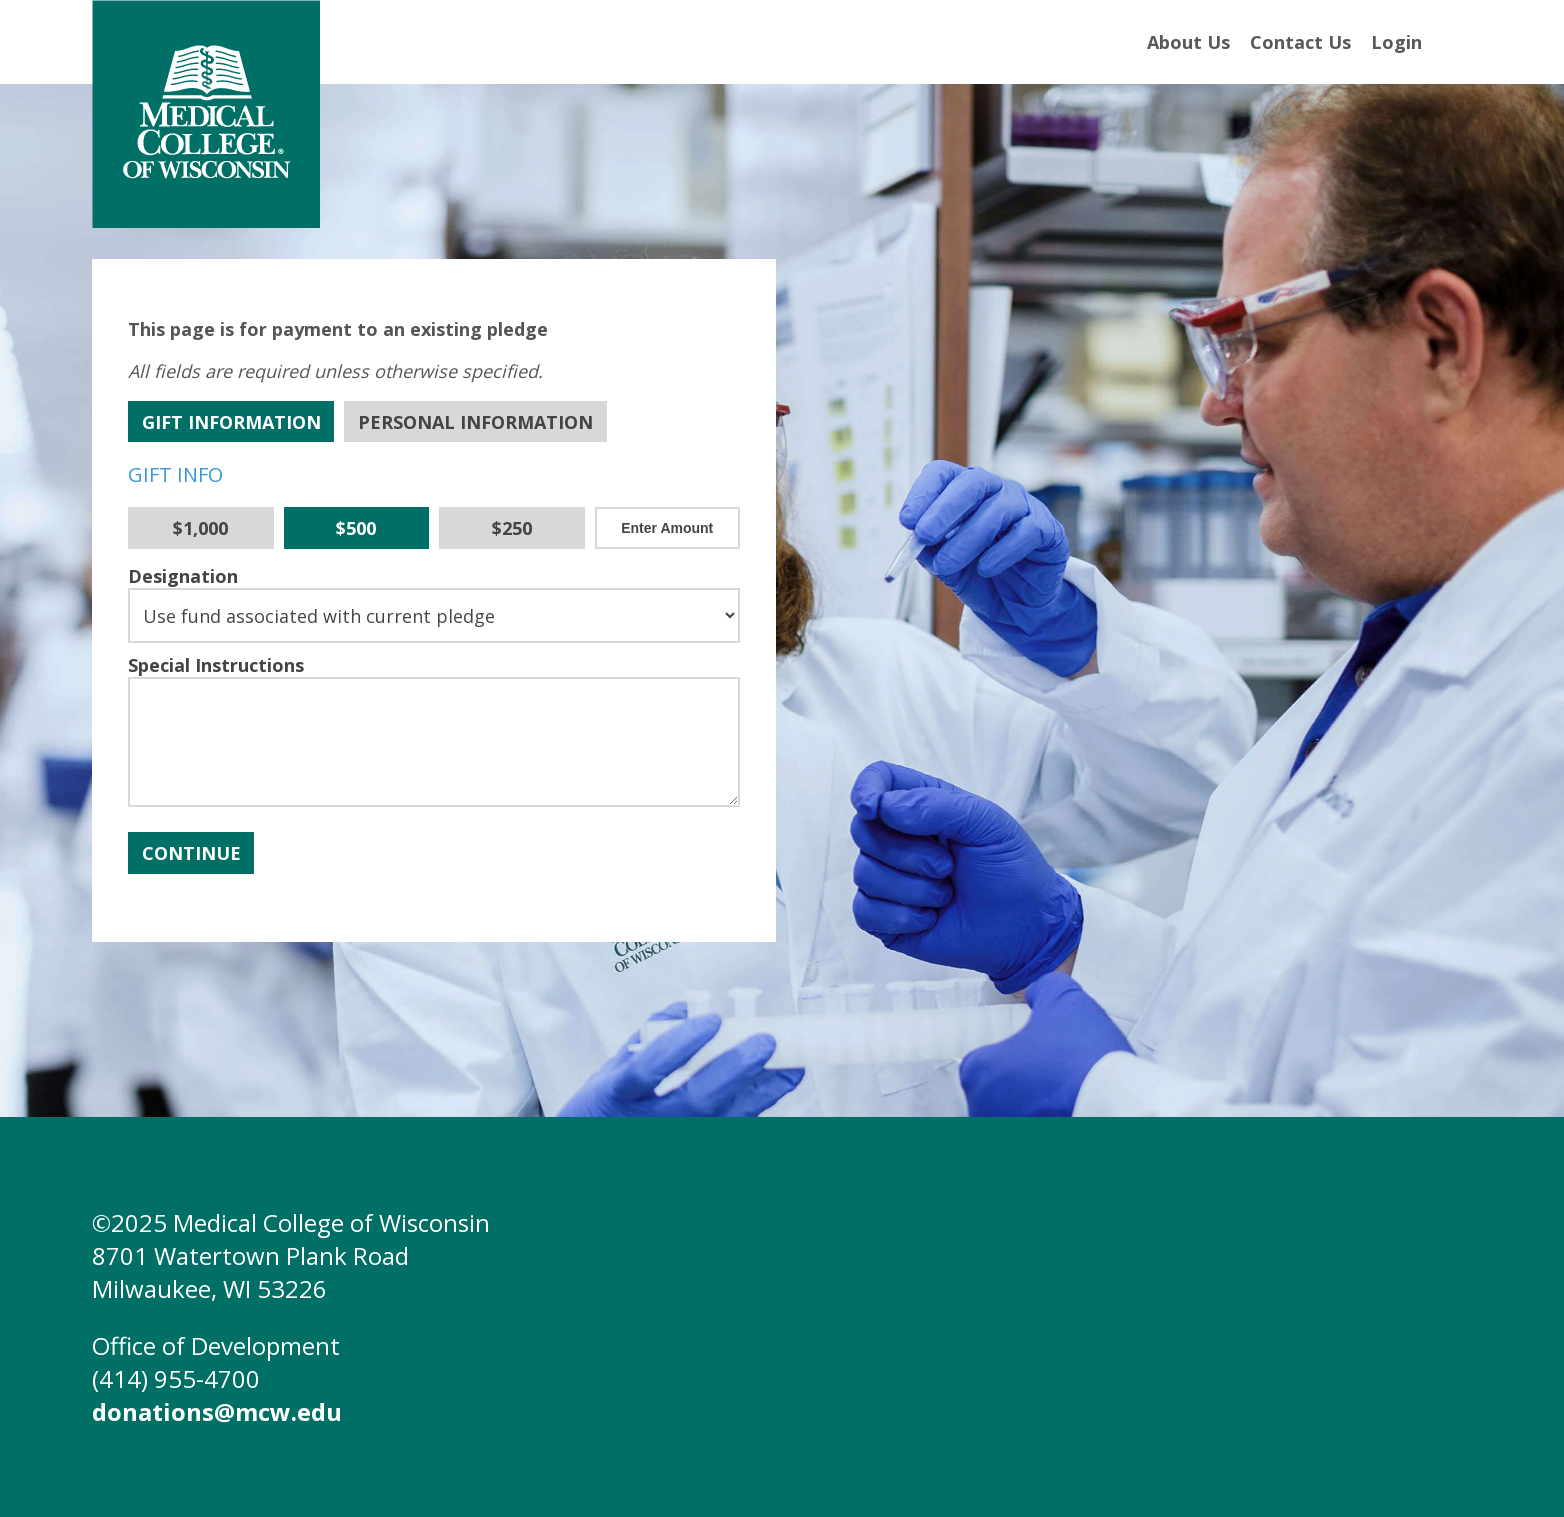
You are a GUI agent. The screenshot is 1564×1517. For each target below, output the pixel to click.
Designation (183, 576)
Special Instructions (216, 665)
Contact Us (1300, 42)
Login (1396, 42)
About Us (1188, 42)
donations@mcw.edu (217, 1411)
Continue (191, 853)
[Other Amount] (668, 528)
